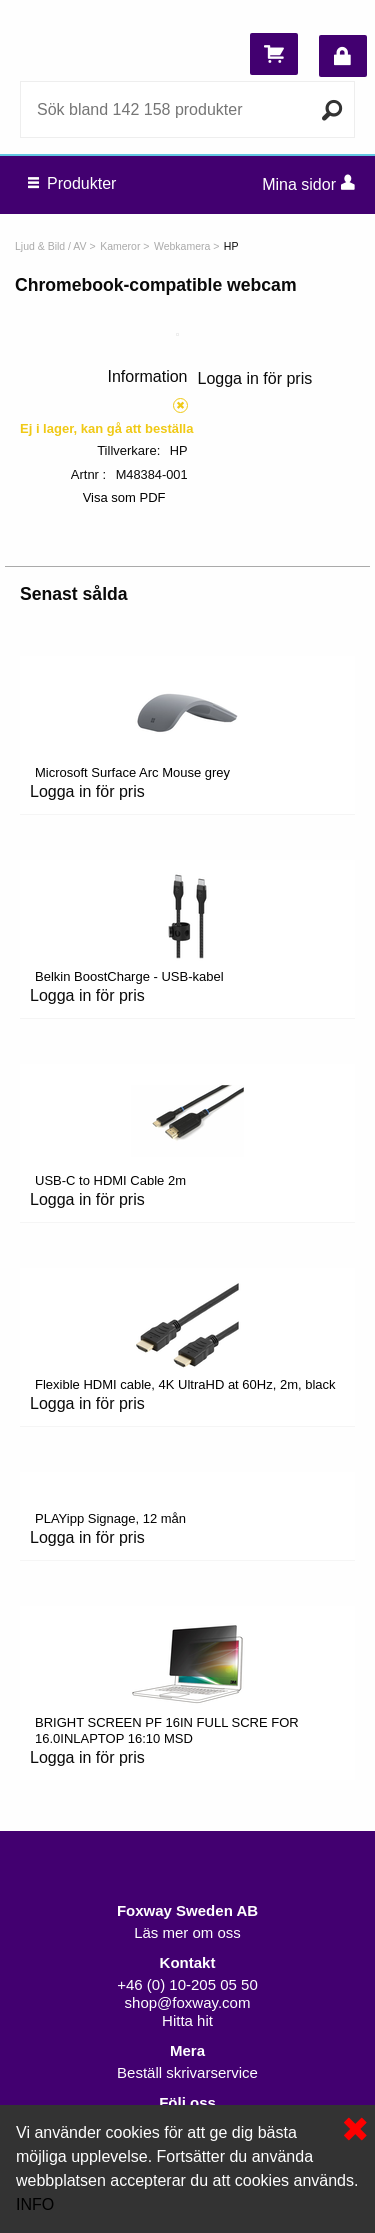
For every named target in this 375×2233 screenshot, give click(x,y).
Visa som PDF (124, 497)
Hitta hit (187, 2020)
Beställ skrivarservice (187, 2072)
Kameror (120, 246)
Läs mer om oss (187, 1932)
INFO (35, 2204)
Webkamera (182, 246)
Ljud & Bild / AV (51, 246)
